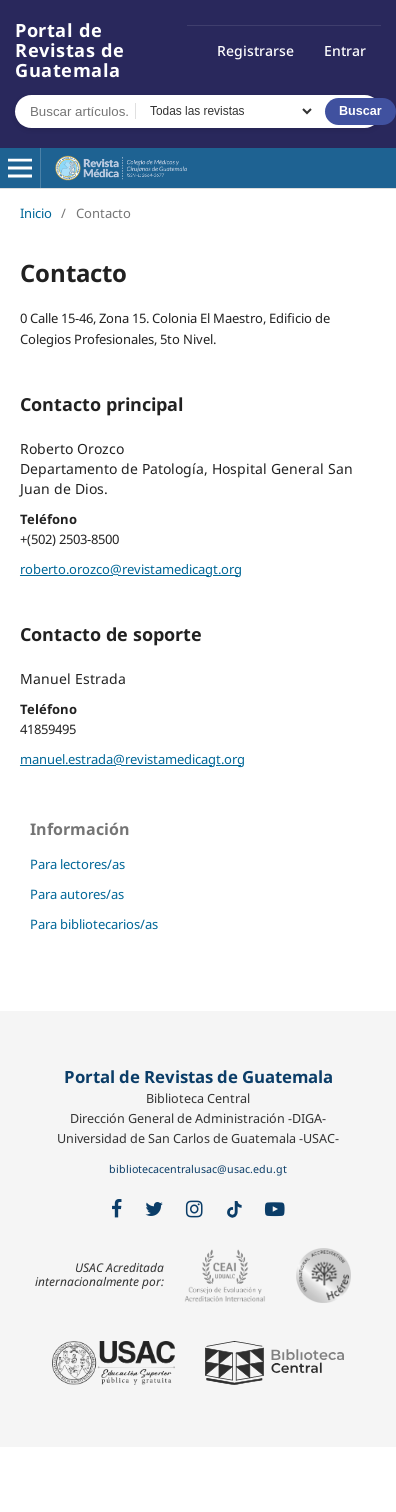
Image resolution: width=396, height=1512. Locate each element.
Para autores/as (77, 894)
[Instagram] (194, 1209)
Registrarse (255, 50)
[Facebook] (116, 1209)
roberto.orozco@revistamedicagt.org (131, 569)
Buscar (360, 111)
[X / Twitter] (154, 1209)
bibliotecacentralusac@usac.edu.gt (198, 1169)
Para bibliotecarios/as (94, 924)
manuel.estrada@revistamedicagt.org (132, 759)
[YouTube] (275, 1209)
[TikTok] (234, 1210)
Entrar (345, 50)
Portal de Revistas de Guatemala (70, 50)
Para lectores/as (77, 864)
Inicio (36, 213)
